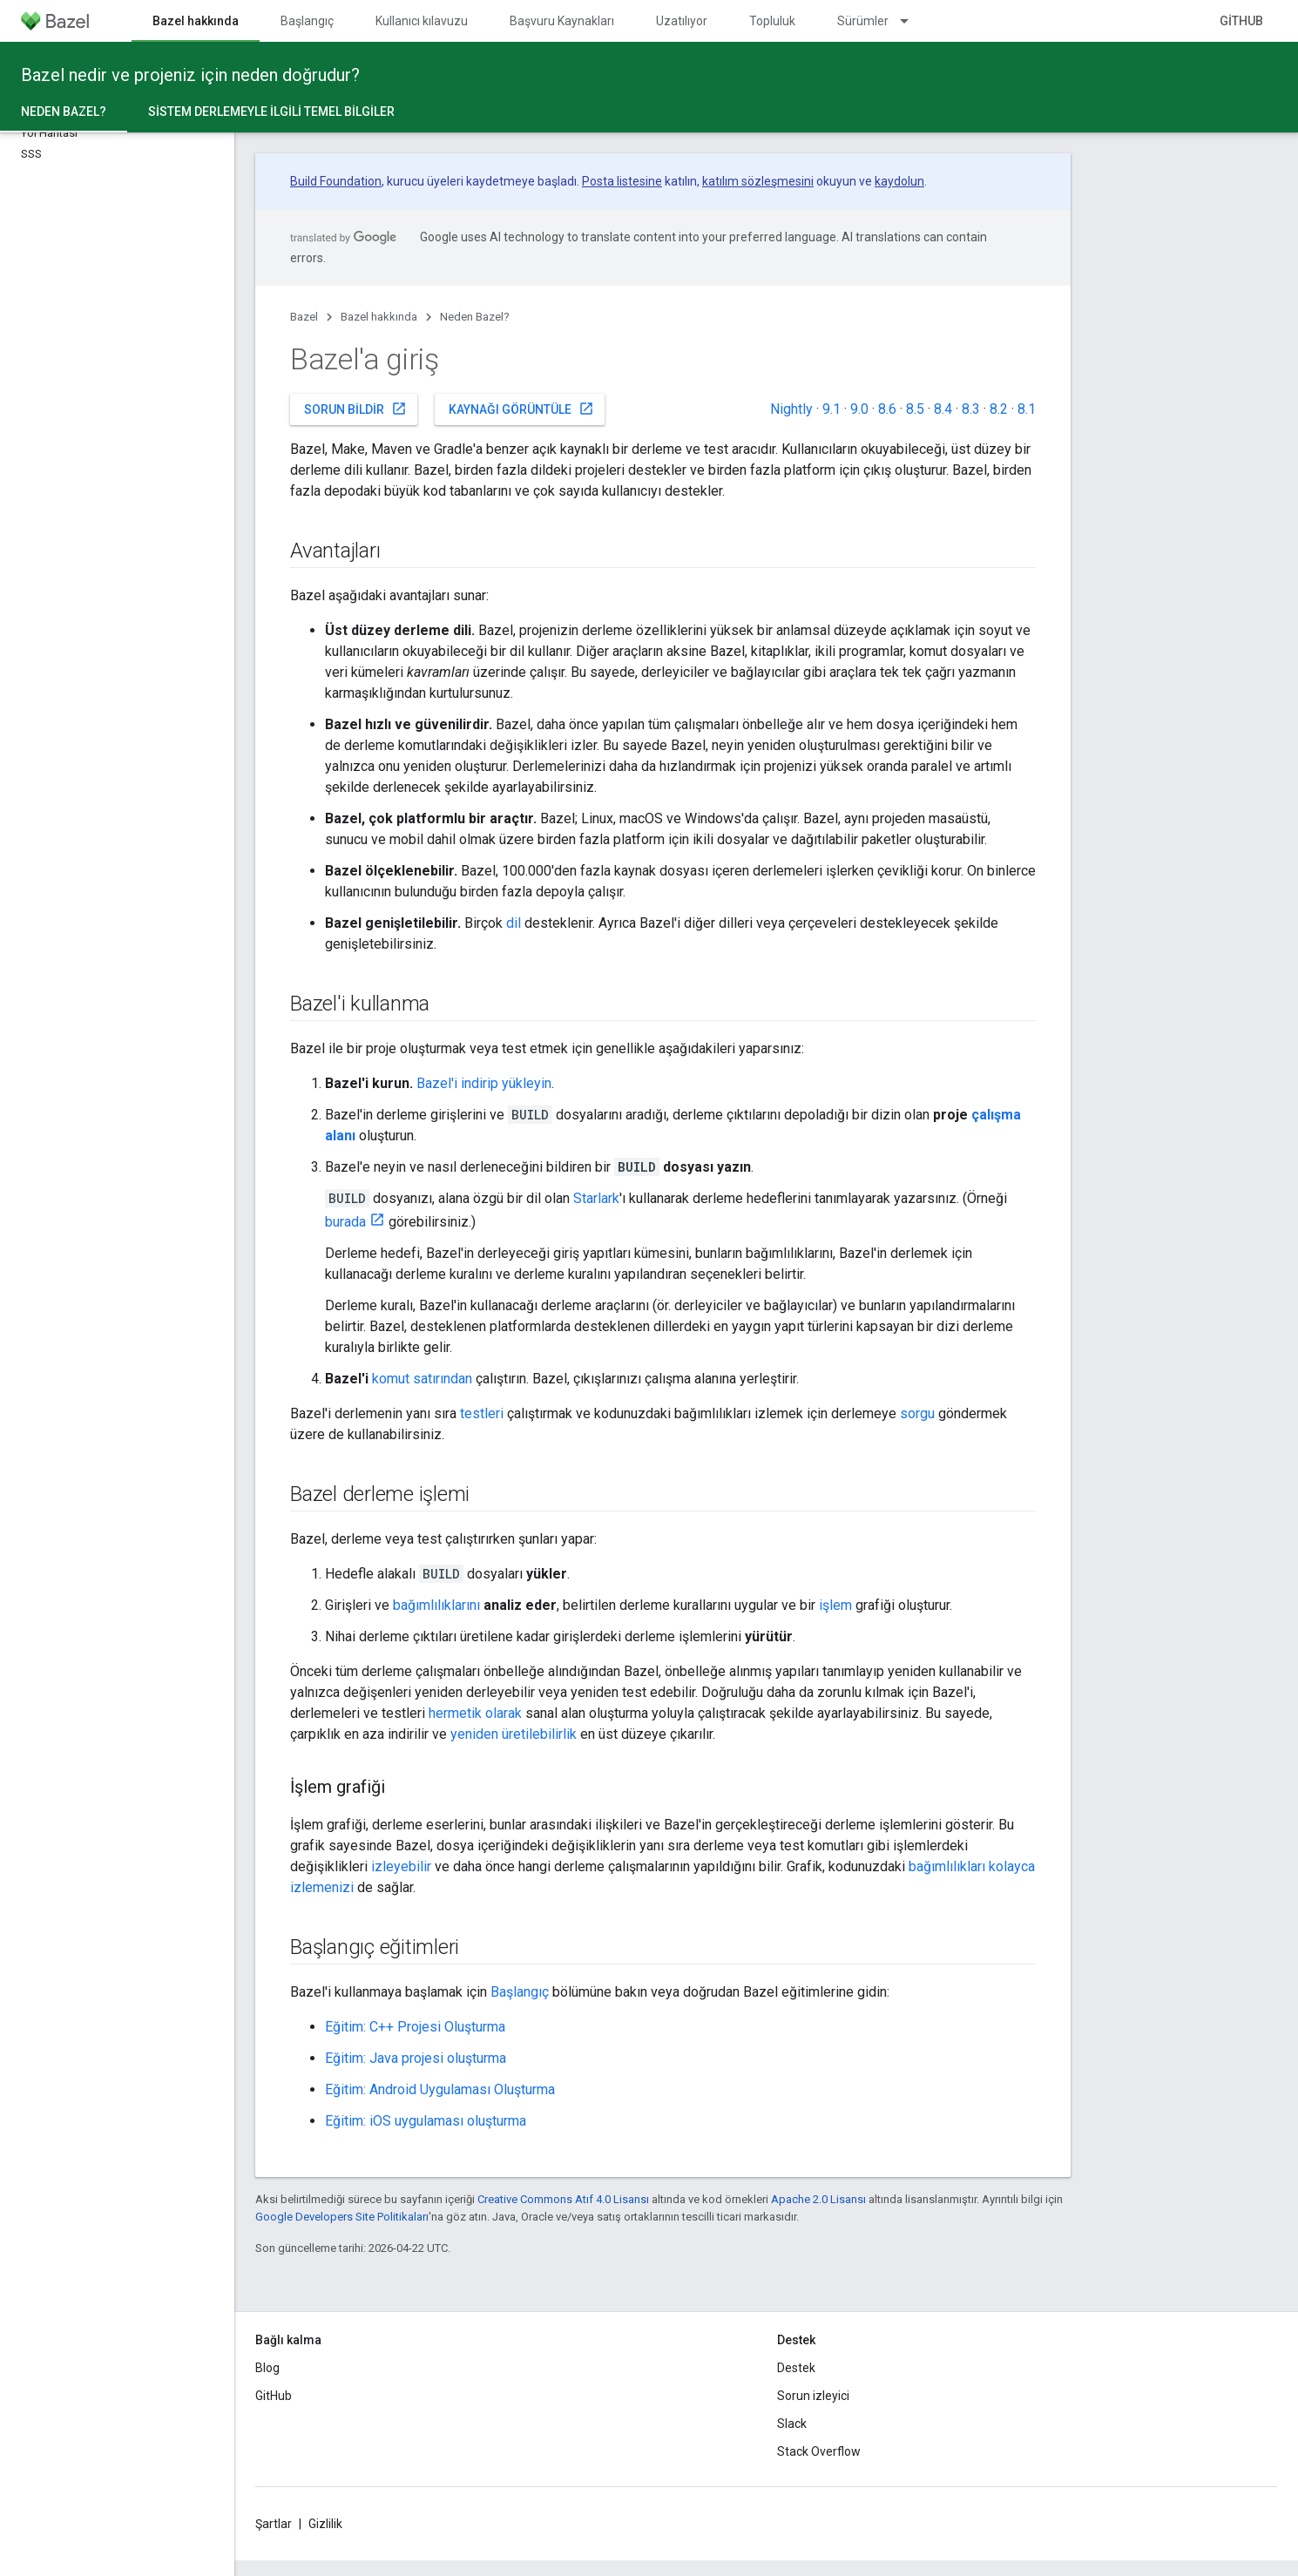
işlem (835, 1605)
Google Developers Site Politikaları (342, 2216)
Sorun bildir (355, 408)
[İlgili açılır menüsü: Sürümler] (912, 21)
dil (513, 923)
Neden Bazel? (475, 316)
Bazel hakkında (379, 316)
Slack (792, 2424)
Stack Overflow (819, 2451)
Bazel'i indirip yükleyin (483, 1083)
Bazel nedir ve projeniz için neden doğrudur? (190, 74)
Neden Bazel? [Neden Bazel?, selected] (63, 111)
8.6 (887, 409)
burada (345, 1222)
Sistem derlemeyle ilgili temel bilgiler (271, 111)
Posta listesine (622, 181)
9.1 (831, 409)
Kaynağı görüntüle (521, 408)
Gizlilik (325, 2524)
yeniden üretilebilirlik (513, 1734)
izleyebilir (401, 1866)
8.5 (915, 409)
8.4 (943, 409)
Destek (796, 2368)
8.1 (1026, 409)
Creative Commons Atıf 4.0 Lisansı (563, 2199)
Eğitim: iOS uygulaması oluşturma (425, 2121)
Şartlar (273, 2524)
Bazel (304, 316)
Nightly (791, 409)
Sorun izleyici (813, 2396)
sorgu (917, 1413)
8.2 (999, 409)
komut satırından (422, 1378)
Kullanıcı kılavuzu (421, 21)
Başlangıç (307, 21)
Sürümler (863, 21)
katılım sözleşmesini (758, 181)
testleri (482, 1413)
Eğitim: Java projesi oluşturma (415, 2058)
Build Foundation (336, 181)
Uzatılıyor (681, 21)
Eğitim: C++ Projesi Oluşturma (415, 2026)
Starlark (596, 1198)
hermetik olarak (475, 1713)
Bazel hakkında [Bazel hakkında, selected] (195, 21)
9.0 (859, 409)
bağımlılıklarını (436, 1605)
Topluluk (772, 21)
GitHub (1241, 21)
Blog (267, 2368)
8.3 (971, 409)
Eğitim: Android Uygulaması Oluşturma (440, 2089)
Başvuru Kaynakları (562, 21)
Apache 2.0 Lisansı (818, 2199)
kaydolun (899, 181)
